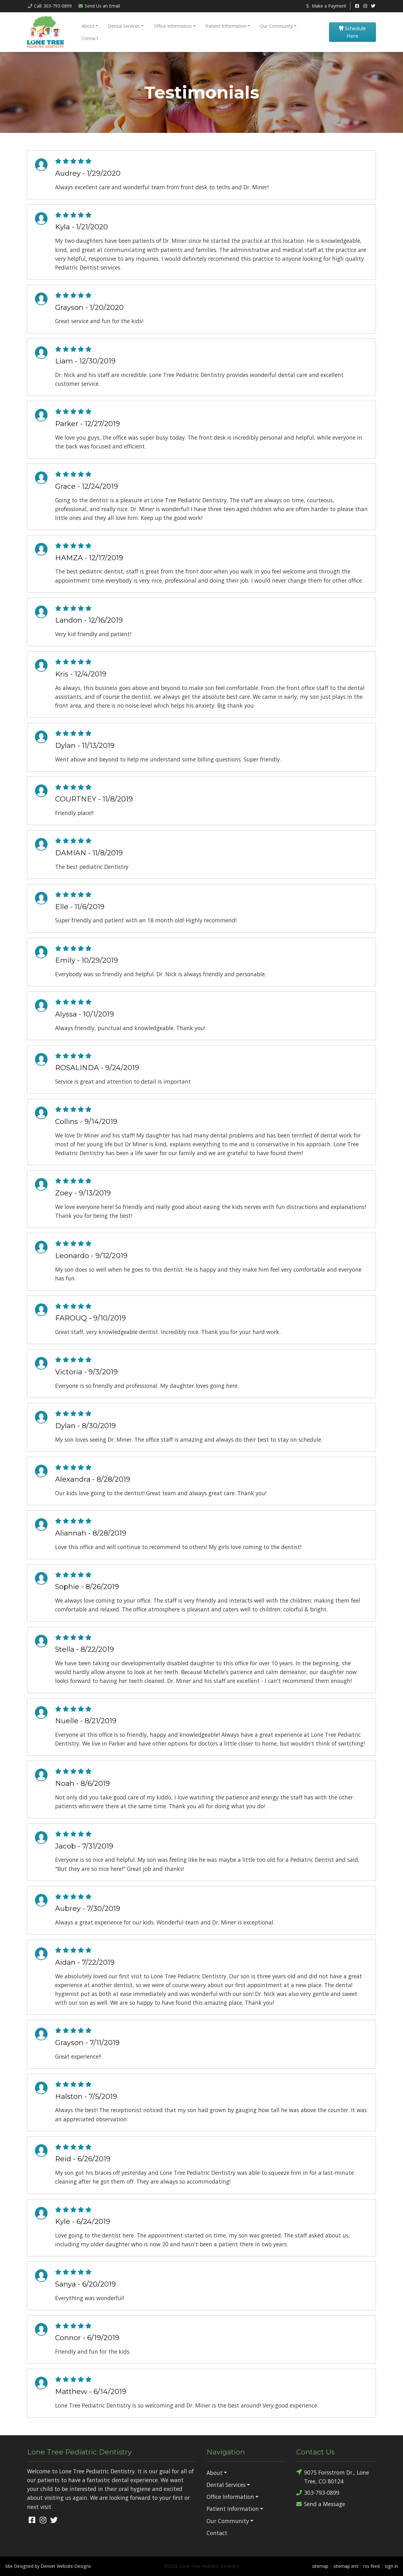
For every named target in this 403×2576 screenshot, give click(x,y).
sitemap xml (345, 2566)
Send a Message (320, 2504)
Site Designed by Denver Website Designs (48, 2566)
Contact (90, 38)
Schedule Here (352, 32)
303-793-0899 (317, 2493)
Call (49, 6)
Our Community (276, 26)
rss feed (371, 2566)
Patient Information (226, 26)
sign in (391, 2566)
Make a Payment (326, 6)
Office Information (173, 26)
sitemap (320, 2566)
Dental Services (124, 26)
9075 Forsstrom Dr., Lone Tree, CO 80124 (332, 2476)
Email (99, 6)
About (88, 26)
